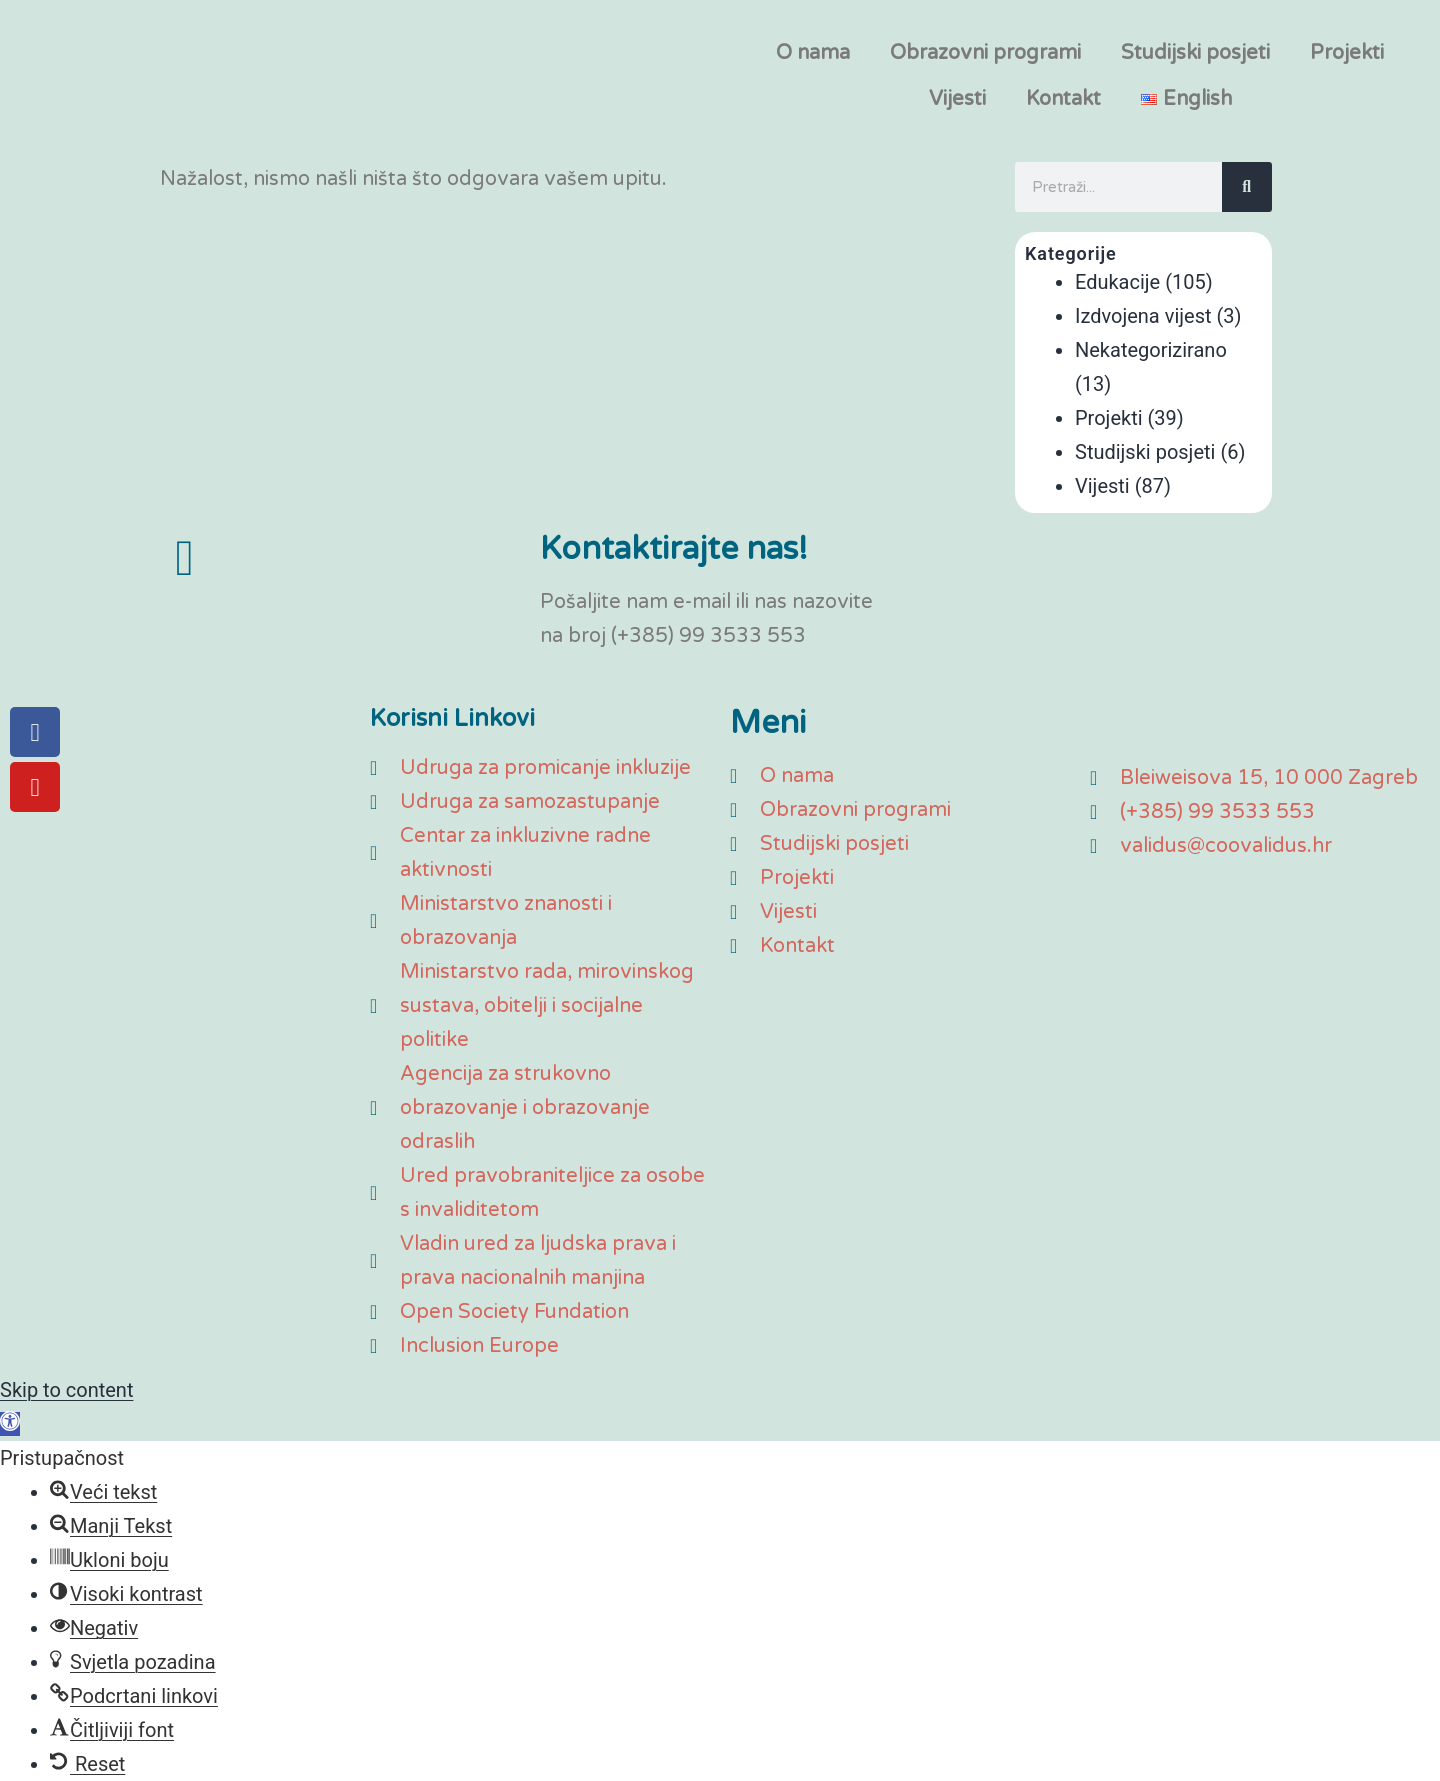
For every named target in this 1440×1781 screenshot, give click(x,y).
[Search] (1247, 187)
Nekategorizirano (1151, 350)
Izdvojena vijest (1143, 316)
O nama (813, 53)
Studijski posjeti (1195, 53)
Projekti (1347, 53)
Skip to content (66, 1390)
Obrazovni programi (985, 53)
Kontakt (1063, 99)
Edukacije (1117, 282)
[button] (10, 1424)
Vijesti (957, 99)
